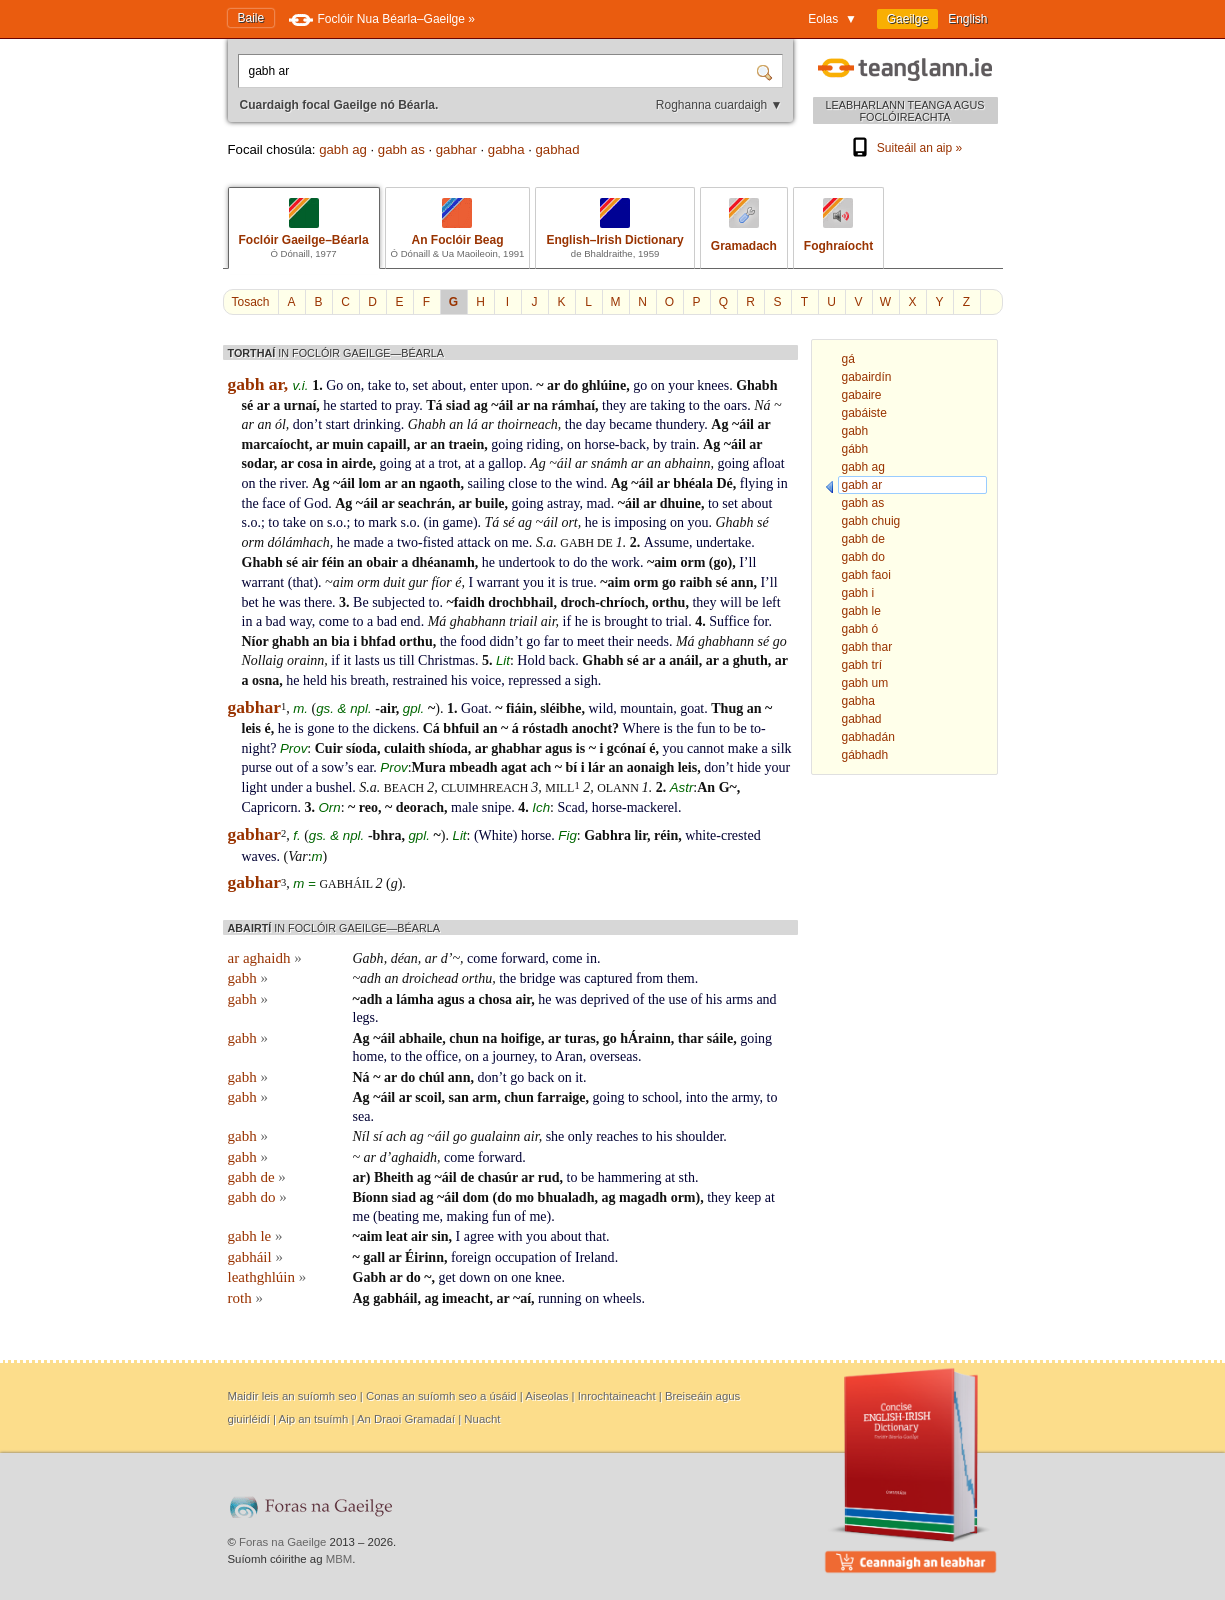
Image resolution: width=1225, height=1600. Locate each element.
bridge (538, 978)
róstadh (545, 728)
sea (362, 1116)
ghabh (290, 641)
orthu (668, 602)
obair (382, 562)
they (614, 405)
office (442, 1056)
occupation (525, 1257)
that (302, 582)
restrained (419, 680)
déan (404, 958)
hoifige (521, 1038)
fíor (441, 582)
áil (505, 405)
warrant (263, 582)
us (389, 660)
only (580, 1136)
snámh (609, 463)
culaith (404, 748)
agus (558, 748)
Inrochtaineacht (617, 1396)
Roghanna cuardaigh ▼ (719, 105)
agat (514, 767)
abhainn (688, 463)
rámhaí (574, 405)
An (706, 787)
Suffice (729, 621)
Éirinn (424, 1257)
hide (749, 767)
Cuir (329, 748)
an (264, 424)
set (421, 385)
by (660, 444)
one (521, 1277)
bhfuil (461, 728)
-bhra (384, 835)
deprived (604, 999)
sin (439, 1236)
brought (626, 621)
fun (706, 728)
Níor (255, 641)
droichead (430, 978)
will (731, 602)
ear (365, 767)
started (358, 405)
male (464, 807)
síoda (361, 748)
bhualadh (566, 1197)
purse (257, 767)
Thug (727, 708)
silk (781, 748)
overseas (614, 1056)
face (273, 503)
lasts (367, 660)
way (300, 621)
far (552, 641)
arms (739, 999)
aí (525, 1298)
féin (333, 562)
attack (473, 542)
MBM (339, 1559)
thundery (679, 424)
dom (476, 1197)
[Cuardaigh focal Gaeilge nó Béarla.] (499, 71)
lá (472, 424)
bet (250, 602)
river (293, 483)
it (551, 582)
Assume (666, 542)
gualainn (496, 1136)
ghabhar (516, 748)
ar (553, 385)
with (510, 1236)
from (649, 978)
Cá (431, 728)
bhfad (378, 641)
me (520, 542)
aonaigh (650, 767)
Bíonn (371, 1197)
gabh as (401, 149)
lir (640, 835)
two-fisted (425, 542)
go (640, 385)
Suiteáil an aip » (905, 148)
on (354, 385)
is (605, 522)
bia (340, 641)
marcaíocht (275, 444)
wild (600, 708)
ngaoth (439, 483)
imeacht (465, 1298)
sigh (585, 680)
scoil (428, 1097)
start (338, 424)
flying (756, 483)
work (625, 562)
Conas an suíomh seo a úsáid (441, 1396)
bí (571, 767)
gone (320, 728)
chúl (432, 1077)
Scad (570, 807)
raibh (696, 582)
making (468, 1216)
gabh (248, 978)
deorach (420, 807)
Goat (474, 708)
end (410, 621)
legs (364, 1017)
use (677, 999)
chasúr (498, 1177)
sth (687, 1177)
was (290, 602)
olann (619, 788)
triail (523, 621)
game (458, 522)
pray (407, 405)
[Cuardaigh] (767, 71)
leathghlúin (267, 1277)
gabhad (557, 149)
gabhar (456, 149)
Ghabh (756, 385)
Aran (569, 1056)
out (284, 767)
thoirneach (527, 424)
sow (333, 767)
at (420, 463)
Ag (719, 424)
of (295, 503)
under (287, 787)
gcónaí (626, 748)
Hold (531, 660)
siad (458, 405)
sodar (258, 463)
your (681, 385)
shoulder (699, 1136)
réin (666, 835)
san (459, 1097)
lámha (414, 999)
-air (385, 708)
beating (398, 1216)
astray (563, 503)
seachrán (425, 503)
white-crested (722, 835)
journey (513, 1056)
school (660, 1097)
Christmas (446, 660)
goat (692, 708)
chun (464, 1038)
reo (368, 807)
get (447, 1277)
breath (367, 680)
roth (245, 1298)
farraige (561, 1097)
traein (466, 444)
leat (397, 1236)
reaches (617, 1136)
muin (347, 444)
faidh (469, 602)
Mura (429, 767)
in (332, 463)
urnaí (300, 405)
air (309, 562)
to (400, 385)
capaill (387, 444)
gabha (506, 149)
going (507, 444)
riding (543, 444)
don (303, 424)
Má (437, 621)
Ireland (595, 1257)
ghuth (750, 660)
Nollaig (263, 660)
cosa (310, 463)
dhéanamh (443, 562)
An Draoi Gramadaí (406, 1419)
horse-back (615, 444)
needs (653, 641)
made (369, 542)
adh (370, 978)
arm (484, 1097)
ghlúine (604, 385)
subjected (398, 602)
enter (484, 385)
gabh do (257, 1197)
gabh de (588, 543)
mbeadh (473, 767)
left (771, 602)
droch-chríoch (602, 602)
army (746, 1097)
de (467, 1177)
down (474, 1277)
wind (590, 483)
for (761, 621)
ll (753, 562)
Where (641, 728)
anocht (592, 728)
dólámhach (299, 542)
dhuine (680, 503)
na (540, 405)
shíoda (448, 748)
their (621, 641)
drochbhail (520, 602)
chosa (494, 999)
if (567, 621)
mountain (646, 708)
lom (369, 483)
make (743, 748)
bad (276, 621)
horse (536, 835)
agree (479, 1236)
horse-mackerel (635, 807)
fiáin (519, 708)
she (555, 1136)
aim (665, 562)
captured (608, 978)
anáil (684, 660)
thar (690, 1038)
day (595, 424)
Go (334, 385)
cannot (705, 748)
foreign (471, 1257)
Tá (434, 405)
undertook (527, 562)
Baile (251, 18)
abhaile (421, 1038)
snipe (497, 807)
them (681, 978)
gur (418, 582)
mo (524, 1197)
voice (486, 680)
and (766, 999)
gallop (505, 463)
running (560, 1298)
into (697, 1097)
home (368, 1056)
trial (677, 621)
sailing (486, 483)
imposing (640, 522)
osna (265, 680)
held (315, 680)
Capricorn (270, 807)
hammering (630, 1177)
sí (377, 1136)
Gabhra (607, 835)
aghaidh (414, 1157)
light (255, 787)
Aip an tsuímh (314, 1419)
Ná (762, 405)
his (339, 680)
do (570, 385)
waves (259, 856)
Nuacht (482, 1419)
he (329, 405)
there (318, 602)
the (711, 405)
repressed (534, 680)
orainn (305, 660)
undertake (723, 542)
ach (540, 767)
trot (447, 463)
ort (569, 522)
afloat (769, 463)
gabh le (255, 1236)
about (447, 385)
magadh (643, 1197)
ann (742, 582)
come (334, 621)
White (496, 835)
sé (248, 405)
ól (280, 424)
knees (713, 385)
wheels (622, 1298)
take (379, 385)
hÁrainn (645, 1038)
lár (596, 767)
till (407, 660)
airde (357, 463)
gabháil (347, 884)
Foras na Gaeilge (282, 1542)
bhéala (693, 483)
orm (253, 542)
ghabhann (478, 621)
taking (667, 405)
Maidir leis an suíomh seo (292, 1396)
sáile (720, 1038)
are (638, 405)
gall (374, 1257)
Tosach (251, 302)
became (630, 424)
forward (523, 958)
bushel (334, 787)
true (583, 582)
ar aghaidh (265, 958)
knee (548, 1277)
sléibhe (560, 708)
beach (405, 788)
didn (501, 641)
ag (481, 405)
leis (251, 728)
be (751, 602)
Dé (724, 483)
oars (735, 405)
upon (515, 385)
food (473, 641)
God (316, 503)
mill (559, 788)
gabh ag (343, 149)
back (562, 660)
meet (590, 641)
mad (599, 503)
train (683, 444)
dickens (394, 728)
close (522, 483)
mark (382, 522)
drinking (376, 424)
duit (394, 582)
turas (580, 1038)
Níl (361, 1136)
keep (748, 1197)
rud (549, 1177)
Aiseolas (546, 1396)
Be (361, 602)
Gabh (368, 958)
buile (490, 503)
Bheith (394, 1177)
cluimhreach (486, 788)
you (697, 522)
